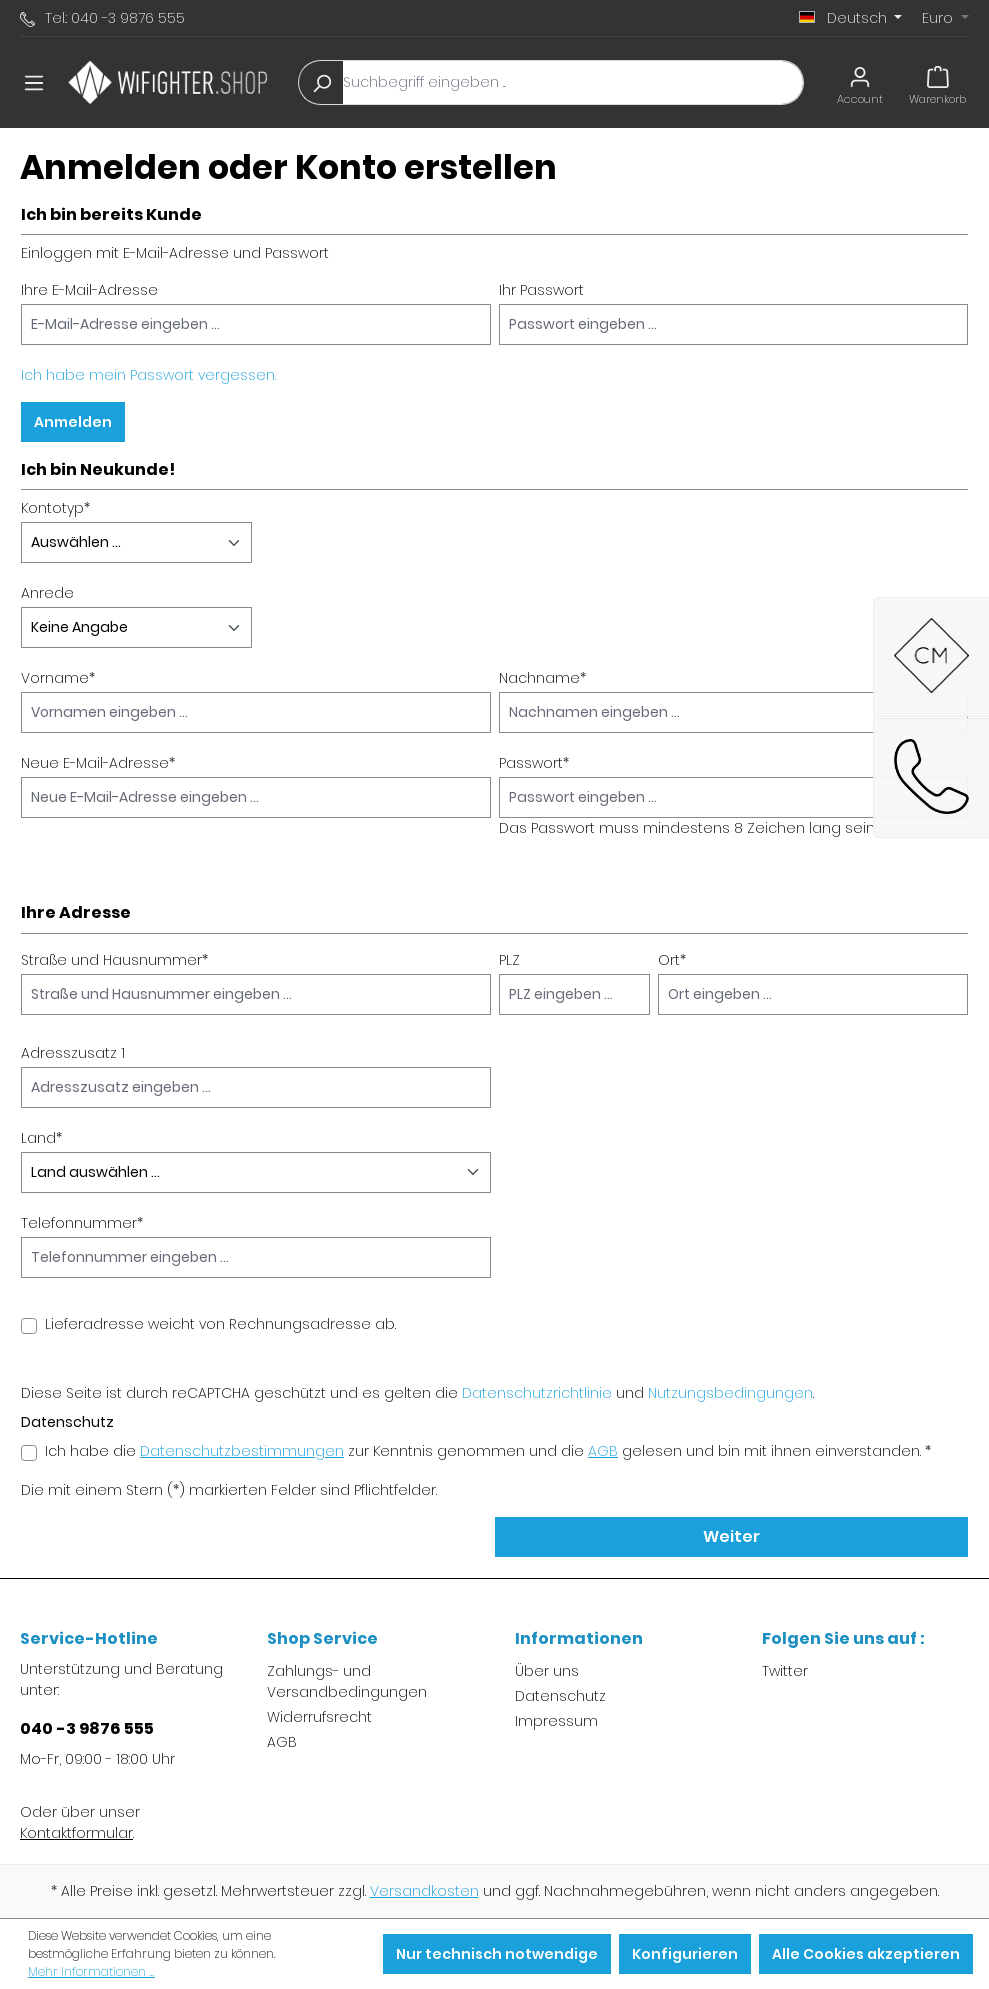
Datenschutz (560, 1696)
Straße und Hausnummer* (114, 960)
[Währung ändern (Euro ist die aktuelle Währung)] (945, 18)
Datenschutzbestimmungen (242, 1451)
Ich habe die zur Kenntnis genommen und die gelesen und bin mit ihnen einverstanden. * (488, 1451)
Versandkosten (424, 1891)
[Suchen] (321, 82)
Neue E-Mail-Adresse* (98, 763)
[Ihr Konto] (860, 82)
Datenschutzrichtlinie (537, 1393)
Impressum (556, 1721)
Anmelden (73, 422)
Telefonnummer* (82, 1223)
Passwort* (534, 763)
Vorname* (58, 678)
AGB (603, 1451)
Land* (41, 1138)
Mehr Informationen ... (91, 1971)
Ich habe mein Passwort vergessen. (148, 375)
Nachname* (542, 678)
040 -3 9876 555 (87, 1728)
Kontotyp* (55, 508)
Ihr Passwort (541, 290)
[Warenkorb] (937, 82)
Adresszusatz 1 (73, 1053)
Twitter (785, 1671)
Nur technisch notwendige (497, 1954)
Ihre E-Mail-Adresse (89, 290)
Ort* (672, 960)
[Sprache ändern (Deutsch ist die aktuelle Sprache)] (851, 18)
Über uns (547, 1671)
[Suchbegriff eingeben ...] (573, 82)
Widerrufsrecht (319, 1717)
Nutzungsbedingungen (730, 1393)
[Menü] (34, 83)
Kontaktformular (76, 1833)
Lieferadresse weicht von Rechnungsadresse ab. (220, 1324)
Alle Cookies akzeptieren (866, 1954)
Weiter (731, 1536)
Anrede (47, 593)
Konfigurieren (685, 1954)
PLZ (509, 960)
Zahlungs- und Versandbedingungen (347, 1681)
